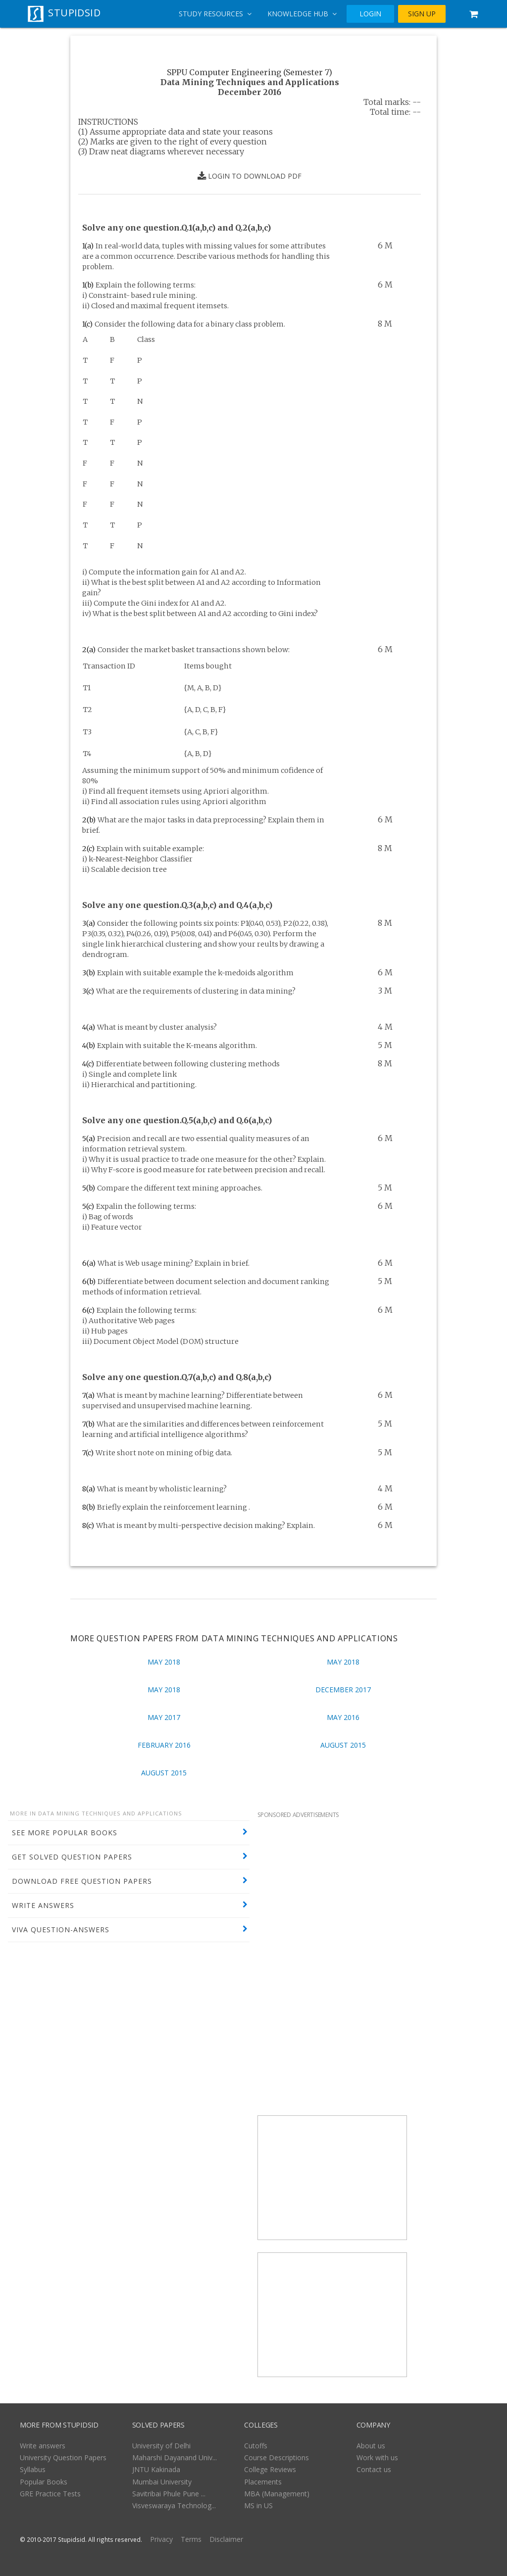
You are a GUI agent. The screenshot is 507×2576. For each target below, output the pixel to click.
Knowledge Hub (302, 13)
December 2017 (343, 1689)
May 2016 (343, 1717)
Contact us (373, 2469)
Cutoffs (255, 2445)
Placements (263, 2481)
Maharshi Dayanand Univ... (174, 2457)
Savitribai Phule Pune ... (168, 2493)
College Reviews (270, 2469)
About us (370, 2445)
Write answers (42, 2445)
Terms (191, 2539)
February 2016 (164, 1745)
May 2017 (164, 1717)
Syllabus (33, 2469)
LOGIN (370, 14)
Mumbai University (162, 2481)
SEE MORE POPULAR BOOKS (64, 1832)
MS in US (258, 2505)
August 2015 (343, 1745)
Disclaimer (226, 2539)
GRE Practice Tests (50, 2493)
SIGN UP (422, 14)
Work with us (377, 2457)
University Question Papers (63, 2457)
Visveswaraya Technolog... (174, 2505)
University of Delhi (161, 2445)
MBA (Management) (276, 2493)
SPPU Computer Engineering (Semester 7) (249, 72)
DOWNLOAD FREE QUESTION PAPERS (82, 1881)
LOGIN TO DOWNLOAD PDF (249, 176)
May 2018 (164, 1662)
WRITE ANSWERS (43, 1905)
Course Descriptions (276, 2457)
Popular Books (43, 2481)
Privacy (161, 2539)
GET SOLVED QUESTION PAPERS (72, 1856)
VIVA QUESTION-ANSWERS (60, 1929)
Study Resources (215, 13)
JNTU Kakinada (156, 2469)
